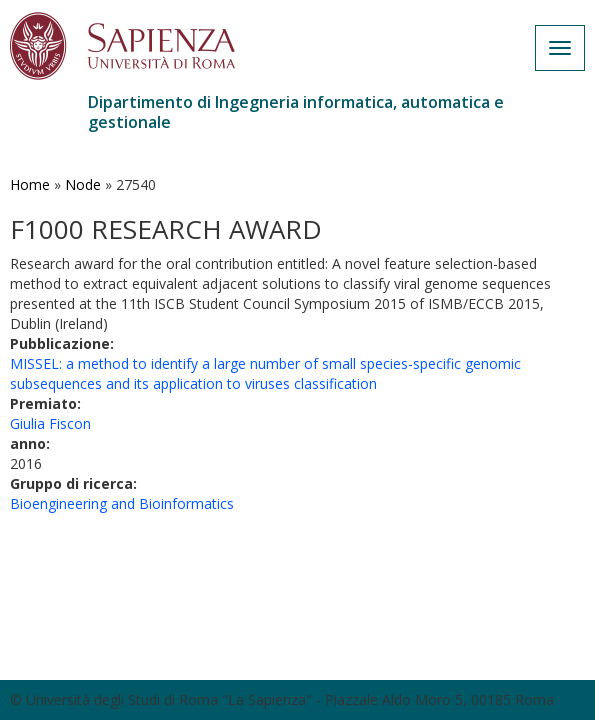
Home (30, 184)
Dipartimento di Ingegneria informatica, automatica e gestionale (296, 112)
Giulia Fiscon (50, 423)
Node (83, 184)
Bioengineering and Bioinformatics (122, 503)
